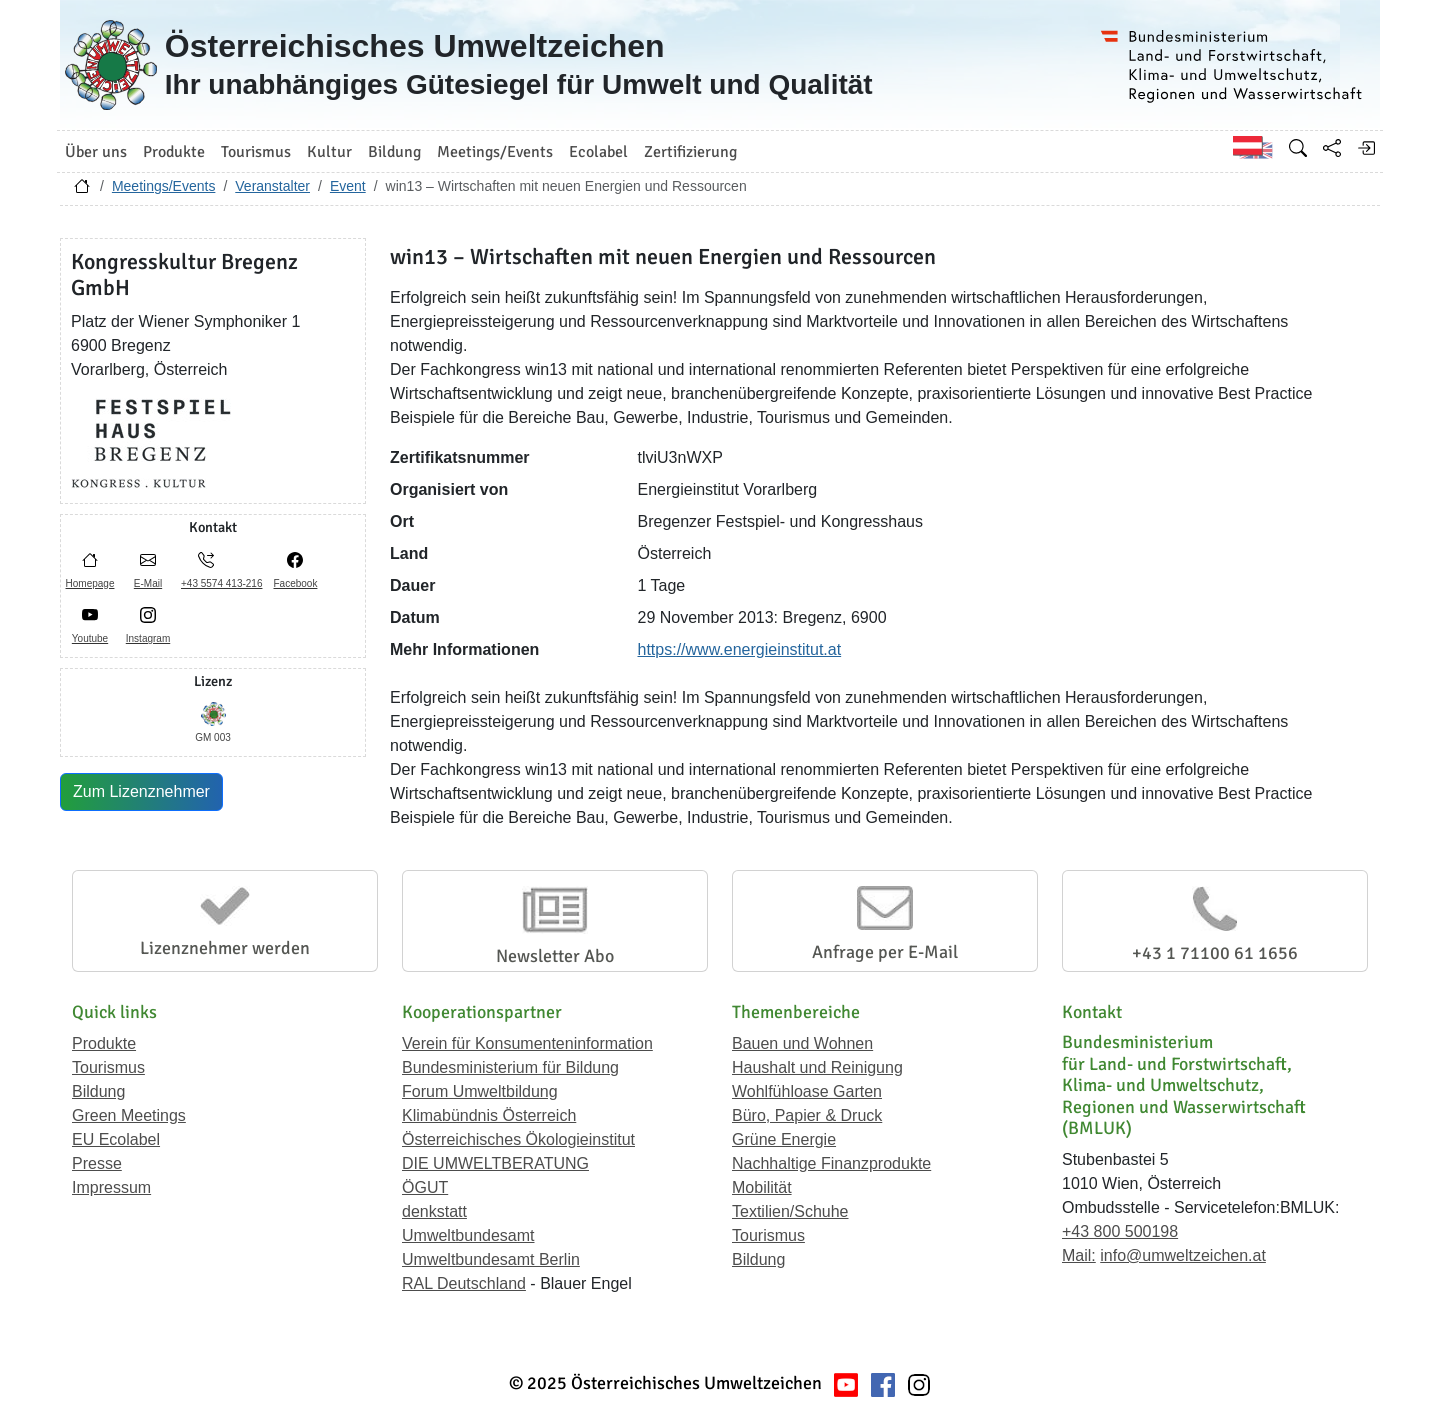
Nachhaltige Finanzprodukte (831, 1163)
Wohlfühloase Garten (807, 1091)
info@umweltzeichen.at (1183, 1255)
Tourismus (108, 1067)
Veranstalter (272, 186)
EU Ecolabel (116, 1139)
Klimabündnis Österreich (489, 1115)
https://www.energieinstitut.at (740, 649)
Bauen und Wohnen (802, 1043)
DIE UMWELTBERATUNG (495, 1163)
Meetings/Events (164, 186)
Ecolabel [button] (598, 152)
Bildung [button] (394, 152)
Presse (97, 1163)
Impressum (111, 1187)
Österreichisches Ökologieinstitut (518, 1139)
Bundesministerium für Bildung (510, 1067)
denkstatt (434, 1211)
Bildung (98, 1091)
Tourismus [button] (256, 152)
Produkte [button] (174, 152)
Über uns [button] (96, 152)
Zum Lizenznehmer (141, 791)
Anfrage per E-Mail (885, 952)
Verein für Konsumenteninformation (527, 1043)
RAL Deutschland (464, 1283)
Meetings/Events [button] (495, 152)
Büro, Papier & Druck (807, 1115)
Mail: (1079, 1255)
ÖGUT (425, 1187)
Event (348, 186)
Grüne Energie (784, 1139)
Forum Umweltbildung (480, 1091)
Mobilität (762, 1187)
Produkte (104, 1043)
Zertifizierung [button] (690, 152)
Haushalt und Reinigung (817, 1067)
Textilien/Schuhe (790, 1211)
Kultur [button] (329, 152)
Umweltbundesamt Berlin (491, 1259)
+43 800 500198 (1120, 1231)
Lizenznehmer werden (225, 948)
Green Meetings (129, 1115)
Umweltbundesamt (468, 1235)
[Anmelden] (1366, 148)
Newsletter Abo (555, 956)
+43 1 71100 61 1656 (1215, 953)
